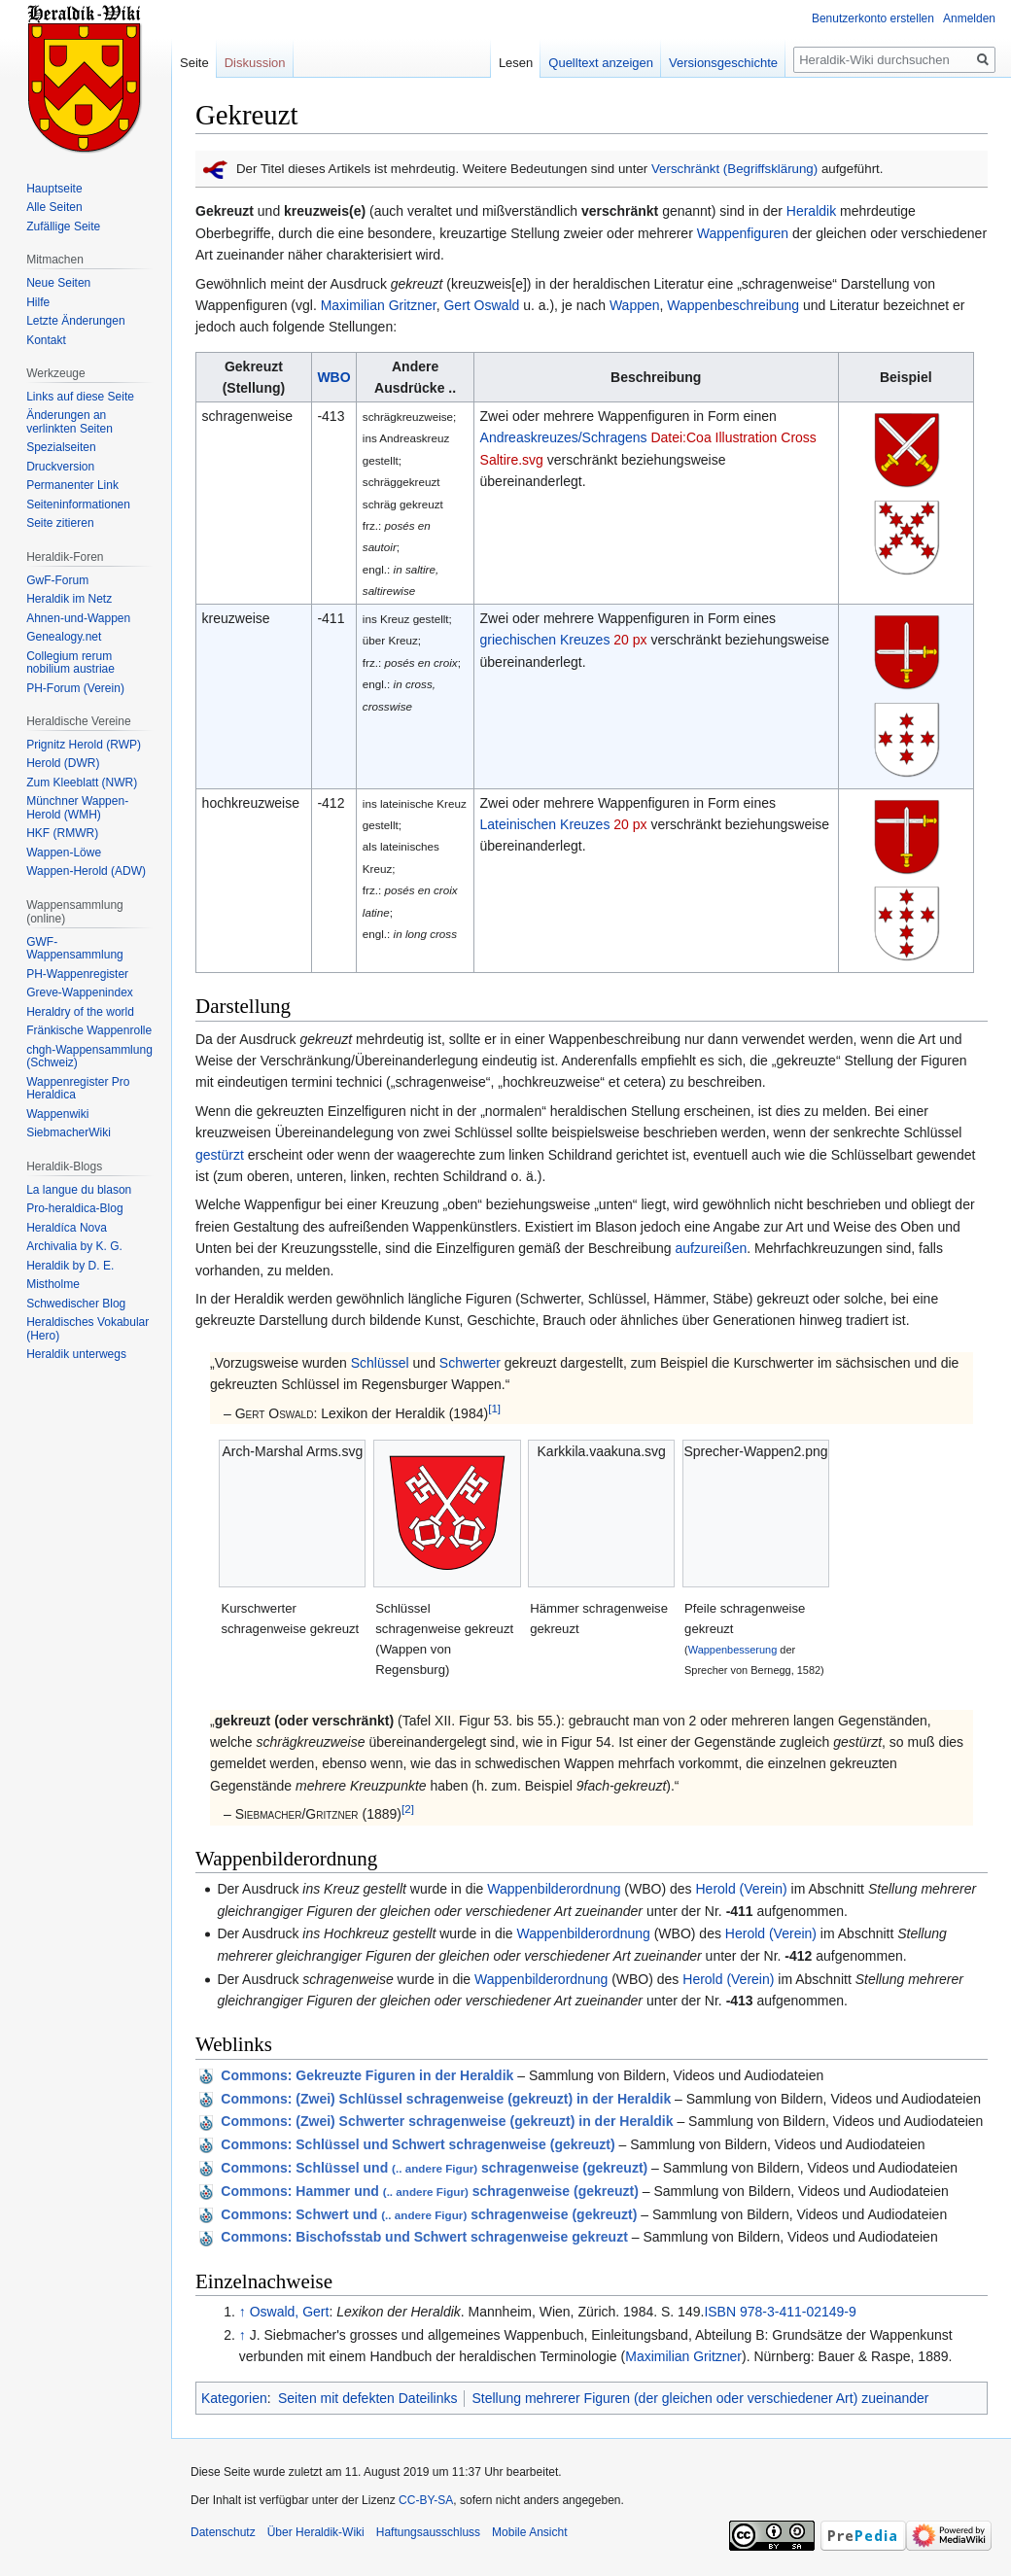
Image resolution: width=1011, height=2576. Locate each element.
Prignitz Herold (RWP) (83, 744)
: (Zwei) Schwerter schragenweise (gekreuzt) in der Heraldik (447, 2121)
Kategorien (234, 2398)
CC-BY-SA (426, 2500)
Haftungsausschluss (428, 2532)
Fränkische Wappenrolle (89, 1030)
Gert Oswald (481, 305)
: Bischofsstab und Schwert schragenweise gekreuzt (424, 2237)
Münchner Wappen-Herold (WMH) (77, 807)
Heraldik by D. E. (70, 1265)
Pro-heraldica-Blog (74, 1208)
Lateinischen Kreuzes (545, 824)
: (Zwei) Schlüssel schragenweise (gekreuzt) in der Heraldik (446, 2098)
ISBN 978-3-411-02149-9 (779, 2311)
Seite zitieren (59, 523)
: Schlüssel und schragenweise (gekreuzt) (434, 2168)
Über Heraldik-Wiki (316, 2532)
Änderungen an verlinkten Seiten (69, 421)
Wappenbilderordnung (553, 1889)
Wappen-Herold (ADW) (86, 871)
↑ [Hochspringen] (242, 2311)
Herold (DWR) (62, 763)
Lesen (516, 62)
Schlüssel (380, 1363)
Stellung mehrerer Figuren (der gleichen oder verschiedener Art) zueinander (699, 2398)
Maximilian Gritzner (378, 305)
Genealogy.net (63, 637)
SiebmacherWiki (68, 1132)
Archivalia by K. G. (74, 1246)
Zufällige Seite (63, 226)
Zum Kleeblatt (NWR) (81, 782)
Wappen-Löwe (63, 852)
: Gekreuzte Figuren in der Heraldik (367, 2075)
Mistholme (53, 1284)
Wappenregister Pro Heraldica (77, 1088)
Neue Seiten (58, 283)
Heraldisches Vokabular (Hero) (87, 1328)
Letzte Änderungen (75, 321)
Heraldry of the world (80, 1012)
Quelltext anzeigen (600, 62)
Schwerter (470, 1363)
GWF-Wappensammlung (74, 948)
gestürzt (219, 1155)
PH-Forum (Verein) (75, 688)
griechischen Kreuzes (545, 639)
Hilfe (38, 302)
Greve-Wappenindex (79, 992)
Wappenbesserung (733, 1649)
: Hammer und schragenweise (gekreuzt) (430, 2191)
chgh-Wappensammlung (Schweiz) (89, 1056)
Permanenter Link (72, 485)
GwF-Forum (57, 580)
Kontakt (46, 340)
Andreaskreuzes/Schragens (563, 437)
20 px (629, 639)
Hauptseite (54, 188)
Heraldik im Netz (69, 599)
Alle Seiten (54, 207)
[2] (407, 1809)
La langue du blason (78, 1190)
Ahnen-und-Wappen (78, 618)
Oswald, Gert (290, 2311)
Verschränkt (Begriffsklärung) (734, 168)
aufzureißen (711, 1248)
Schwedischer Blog (75, 1303)
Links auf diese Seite (80, 396)
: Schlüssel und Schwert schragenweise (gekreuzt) (417, 2144)
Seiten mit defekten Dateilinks (367, 2398)
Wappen (635, 305)
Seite (194, 62)
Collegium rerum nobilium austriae (70, 663)
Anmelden (969, 18)
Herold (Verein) (740, 1889)
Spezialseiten (60, 447)
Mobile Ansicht (529, 2532)
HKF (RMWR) (62, 833)
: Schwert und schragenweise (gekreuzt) (429, 2214)
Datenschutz (223, 2532)
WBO (333, 377)
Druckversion (60, 466)
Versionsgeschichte (723, 62)
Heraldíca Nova (66, 1228)
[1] (494, 1408)
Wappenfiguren (742, 233)
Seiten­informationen (78, 504)
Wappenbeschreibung (733, 305)
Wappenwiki (57, 1114)
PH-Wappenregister (77, 974)
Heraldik (811, 211)
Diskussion (255, 62)
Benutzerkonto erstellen (873, 18)
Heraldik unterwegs (76, 1354)
